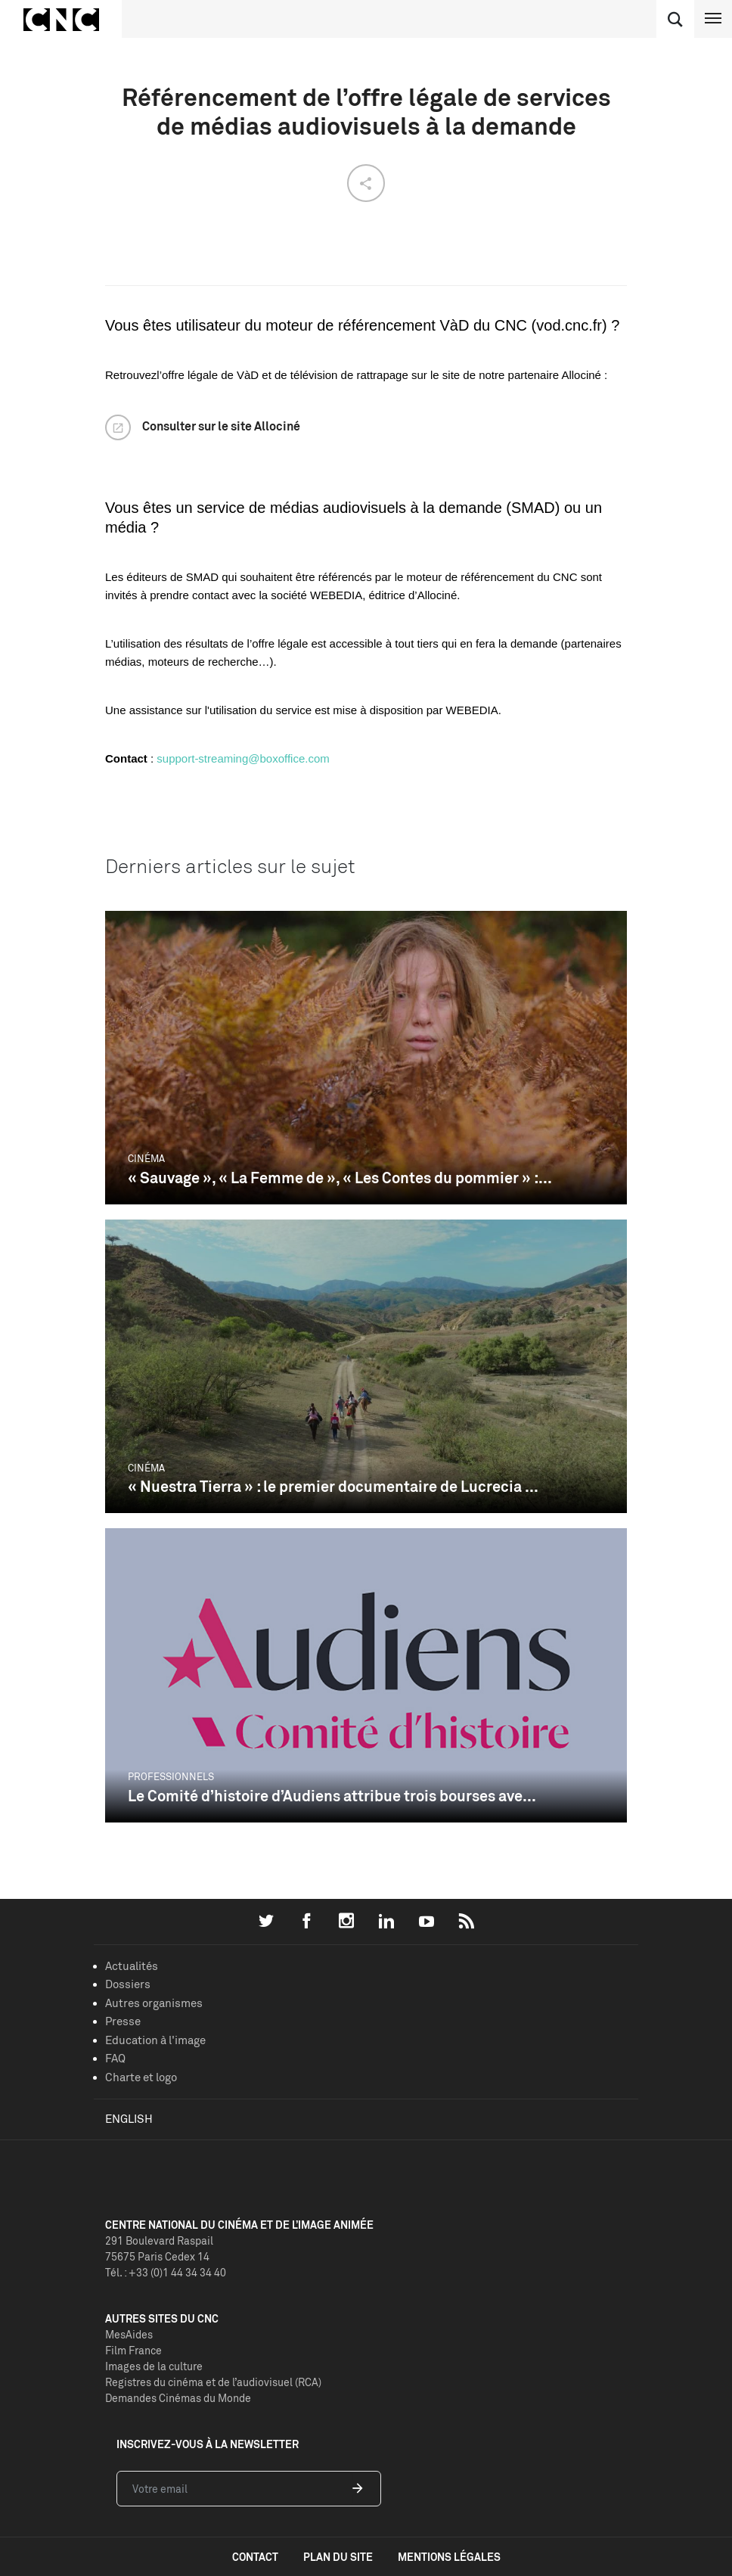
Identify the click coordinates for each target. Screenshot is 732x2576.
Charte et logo (141, 2077)
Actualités (131, 1966)
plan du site (338, 2556)
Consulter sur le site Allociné (221, 425)
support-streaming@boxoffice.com (243, 758)
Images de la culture (154, 2366)
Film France (133, 2350)
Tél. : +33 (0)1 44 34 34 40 (165, 2272)
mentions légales (449, 2556)
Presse (123, 2021)
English (129, 2118)
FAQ (115, 2058)
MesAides (129, 2334)
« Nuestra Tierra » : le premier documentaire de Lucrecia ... (333, 1486)
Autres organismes (154, 2003)
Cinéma (146, 1158)
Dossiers (127, 1984)
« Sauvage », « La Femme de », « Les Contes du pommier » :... (340, 1177)
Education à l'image (155, 2040)
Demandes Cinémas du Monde (178, 2397)
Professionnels (171, 1776)
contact (255, 2556)
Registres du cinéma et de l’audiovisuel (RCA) (213, 2382)
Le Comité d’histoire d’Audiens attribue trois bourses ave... (332, 1795)
